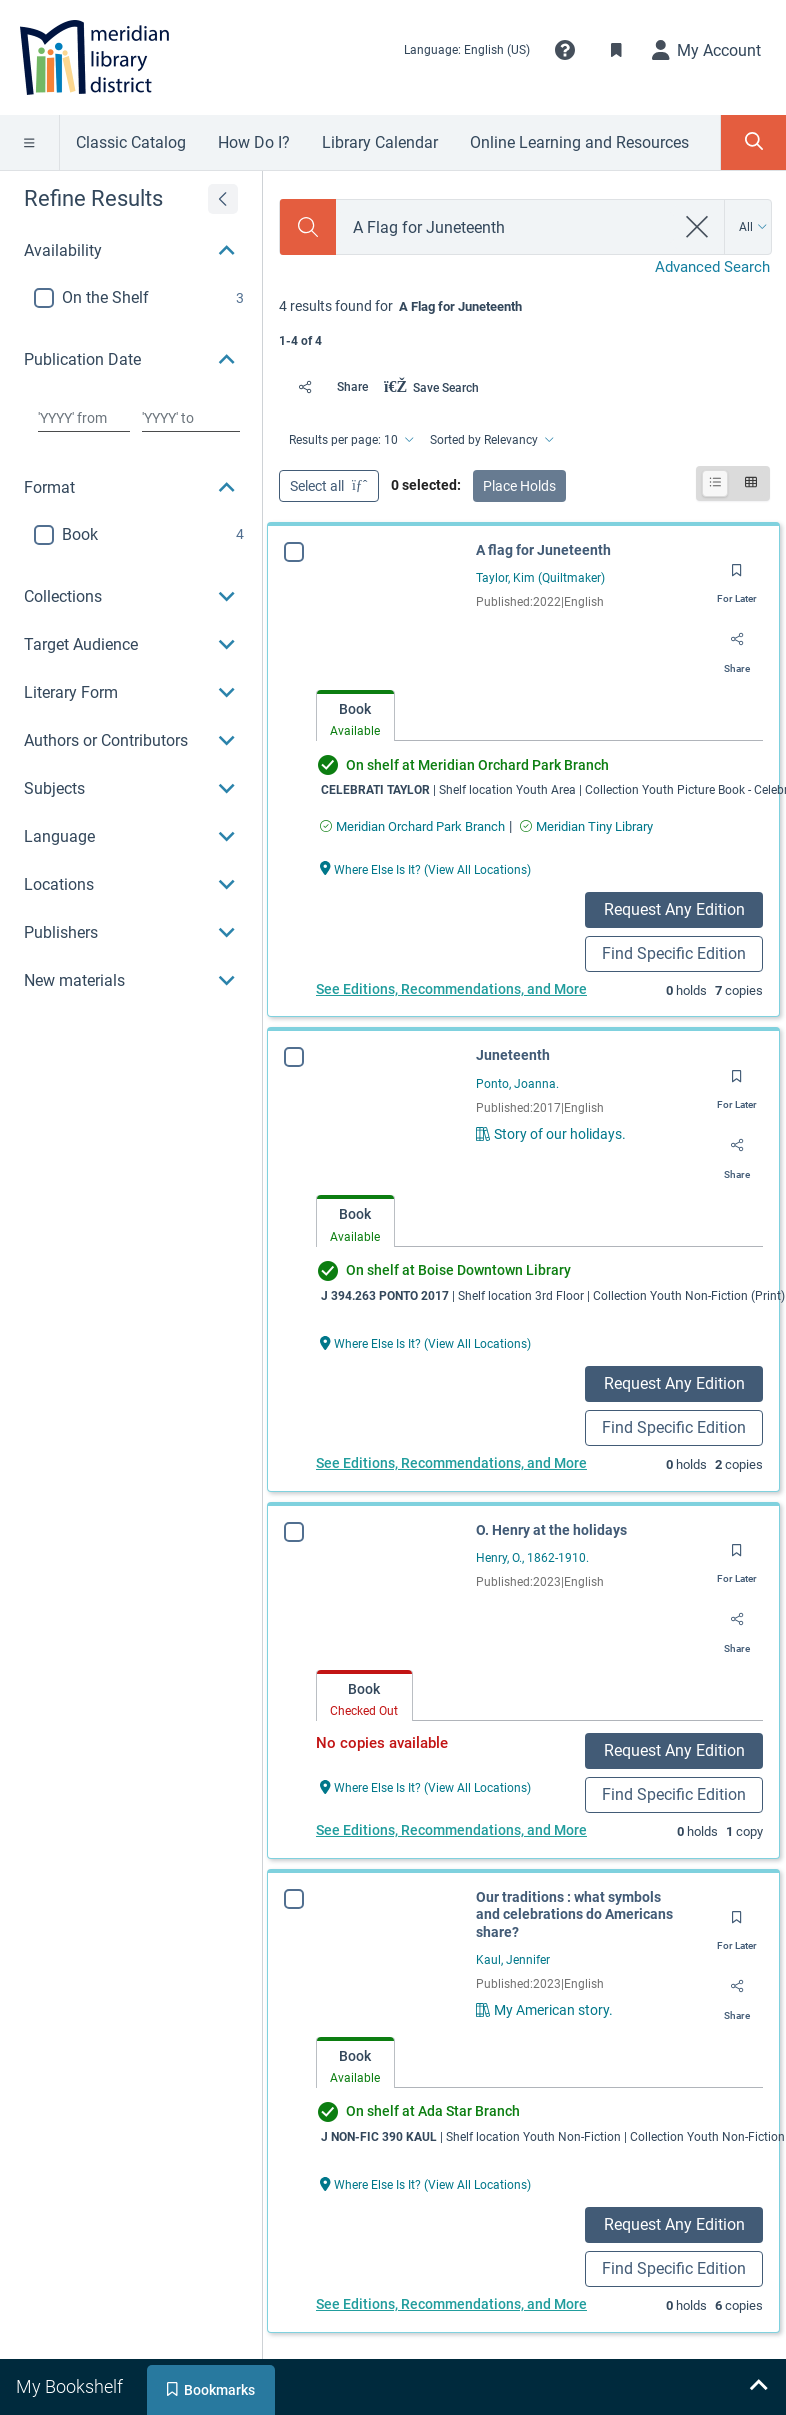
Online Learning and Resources (579, 142)
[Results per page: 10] (350, 440)
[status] (524, 321)
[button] (565, 50)
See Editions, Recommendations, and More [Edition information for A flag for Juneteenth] (451, 989)
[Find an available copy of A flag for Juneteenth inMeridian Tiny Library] (586, 826)
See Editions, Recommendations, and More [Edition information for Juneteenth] (451, 1463)
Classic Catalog (131, 142)
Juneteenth (513, 1055)
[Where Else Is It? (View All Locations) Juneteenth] (426, 1342)
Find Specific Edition (674, 953)
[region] (131, 622)
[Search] (308, 227)
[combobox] (505, 227)
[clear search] (697, 227)
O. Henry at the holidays (551, 1530)
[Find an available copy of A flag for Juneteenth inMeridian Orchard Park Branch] (412, 826)
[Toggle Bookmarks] (617, 50)
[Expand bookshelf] (758, 2387)
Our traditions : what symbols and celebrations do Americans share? (574, 1914)
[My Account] (707, 50)
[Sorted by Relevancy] (490, 440)
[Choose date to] (191, 418)
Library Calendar (380, 142)
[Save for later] (737, 577)
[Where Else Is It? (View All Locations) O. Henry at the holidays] (426, 1786)
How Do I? (254, 142)
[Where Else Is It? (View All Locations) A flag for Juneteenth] (426, 868)
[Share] (327, 387)
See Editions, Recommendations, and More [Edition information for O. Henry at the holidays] (451, 1830)
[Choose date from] (84, 418)
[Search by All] (753, 227)
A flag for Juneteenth (543, 550)
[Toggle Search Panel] (753, 142)
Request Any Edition (674, 909)
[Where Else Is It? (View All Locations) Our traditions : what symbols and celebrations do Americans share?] (426, 2183)
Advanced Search (712, 267)
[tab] (355, 716)
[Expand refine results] (223, 199)
